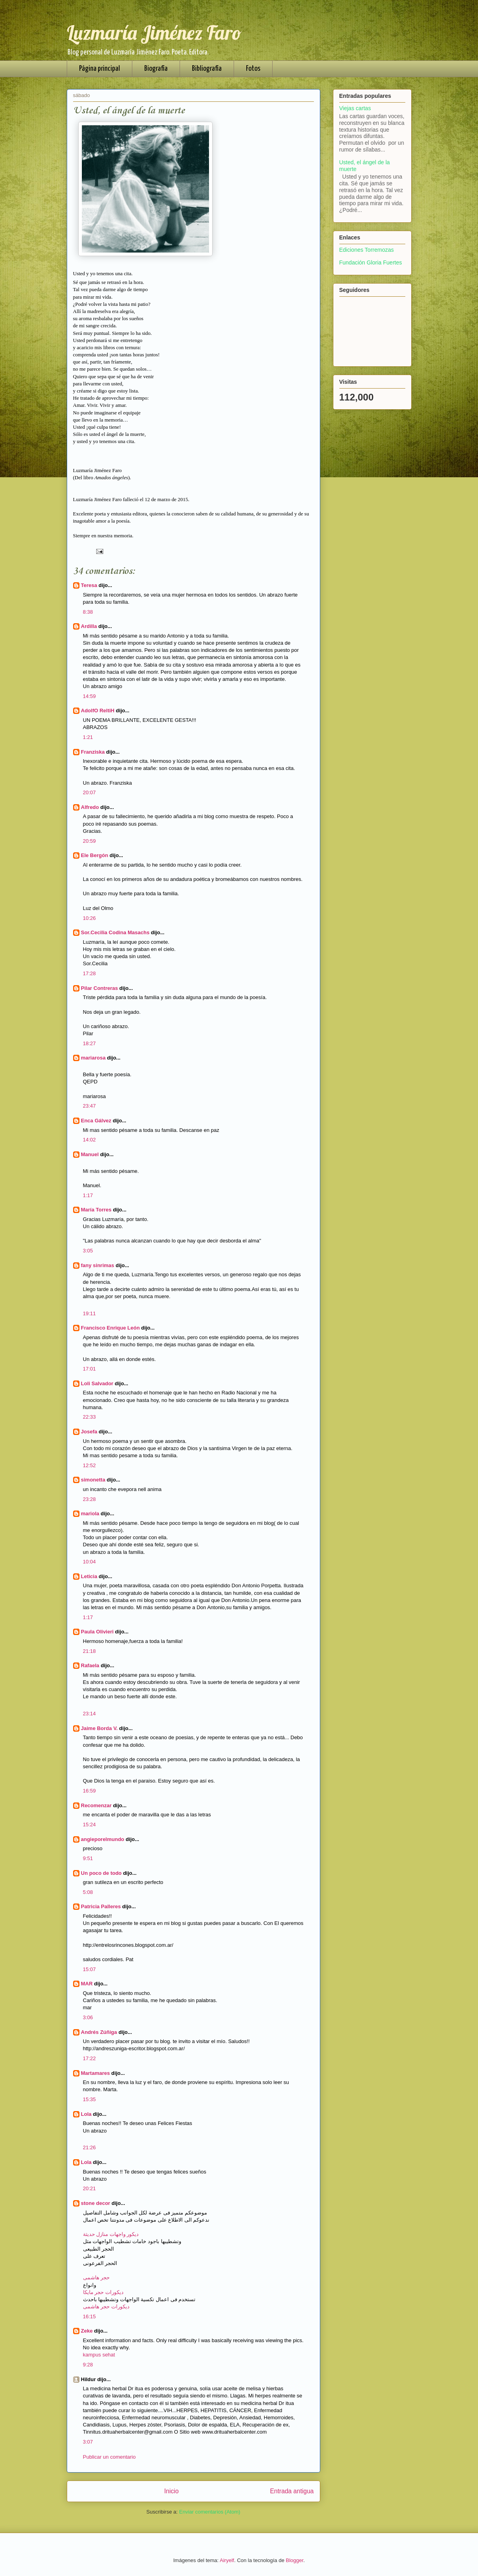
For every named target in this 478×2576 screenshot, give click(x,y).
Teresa (89, 585)
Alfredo (90, 807)
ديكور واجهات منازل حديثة (111, 2234)
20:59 (89, 841)
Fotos (253, 68)
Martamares (95, 2073)
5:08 (88, 1892)
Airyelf (227, 2560)
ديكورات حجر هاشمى (106, 2307)
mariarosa (93, 1058)
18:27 (89, 1043)
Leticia (89, 1576)
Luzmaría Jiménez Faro (154, 33)
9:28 (88, 2365)
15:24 (89, 1825)
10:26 (89, 918)
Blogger (294, 2560)
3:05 (88, 1251)
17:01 (89, 1369)
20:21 (89, 2188)
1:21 (88, 737)
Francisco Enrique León (110, 1328)
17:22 (89, 2058)
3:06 (88, 2017)
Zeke (87, 2331)
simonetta (93, 1480)
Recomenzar (96, 1805)
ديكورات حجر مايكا (103, 2292)
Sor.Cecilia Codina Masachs (115, 932)
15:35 (89, 2099)
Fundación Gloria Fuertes (370, 262)
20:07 (89, 792)
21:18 (89, 1651)
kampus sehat (99, 2355)
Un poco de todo (101, 1873)
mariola (90, 1513)
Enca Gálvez (96, 1121)
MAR (87, 1984)
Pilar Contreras (99, 988)
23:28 (89, 1499)
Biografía (156, 68)
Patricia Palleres (101, 1906)
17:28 (89, 973)
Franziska (93, 752)
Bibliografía (207, 68)
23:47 (89, 1106)
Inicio (171, 2491)
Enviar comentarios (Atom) (209, 2512)
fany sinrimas (97, 1265)
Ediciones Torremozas (366, 250)
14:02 (89, 1140)
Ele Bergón (94, 855)
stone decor (95, 2203)
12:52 (89, 1465)
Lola (86, 2114)
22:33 (89, 1417)
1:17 (88, 1195)
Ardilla (89, 626)
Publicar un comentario (109, 2457)
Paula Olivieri (97, 1632)
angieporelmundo (102, 1839)
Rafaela (91, 1665)
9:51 (88, 1858)
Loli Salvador (97, 1383)
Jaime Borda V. (99, 1728)
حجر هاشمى (96, 2277)
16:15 (89, 2316)
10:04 (89, 1562)
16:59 (89, 1791)
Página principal (99, 68)
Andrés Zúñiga (99, 2032)
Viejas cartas (355, 108)
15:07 (89, 1969)
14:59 (89, 696)
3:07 (88, 2442)
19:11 (89, 1313)
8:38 (88, 612)
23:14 (89, 1714)
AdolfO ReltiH (98, 711)
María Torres (96, 1210)
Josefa (89, 1432)
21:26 (89, 2147)
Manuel (90, 1154)
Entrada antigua (292, 2491)
